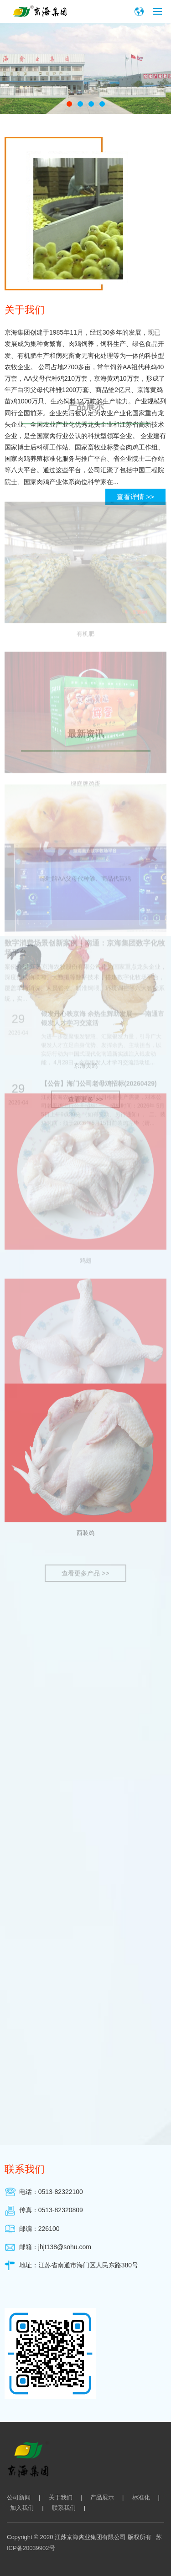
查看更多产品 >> (85, 936)
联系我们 (64, 2507)
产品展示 (102, 2497)
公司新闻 (19, 2497)
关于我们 (61, 2497)
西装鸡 (85, 896)
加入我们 (22, 2507)
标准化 (141, 2497)
